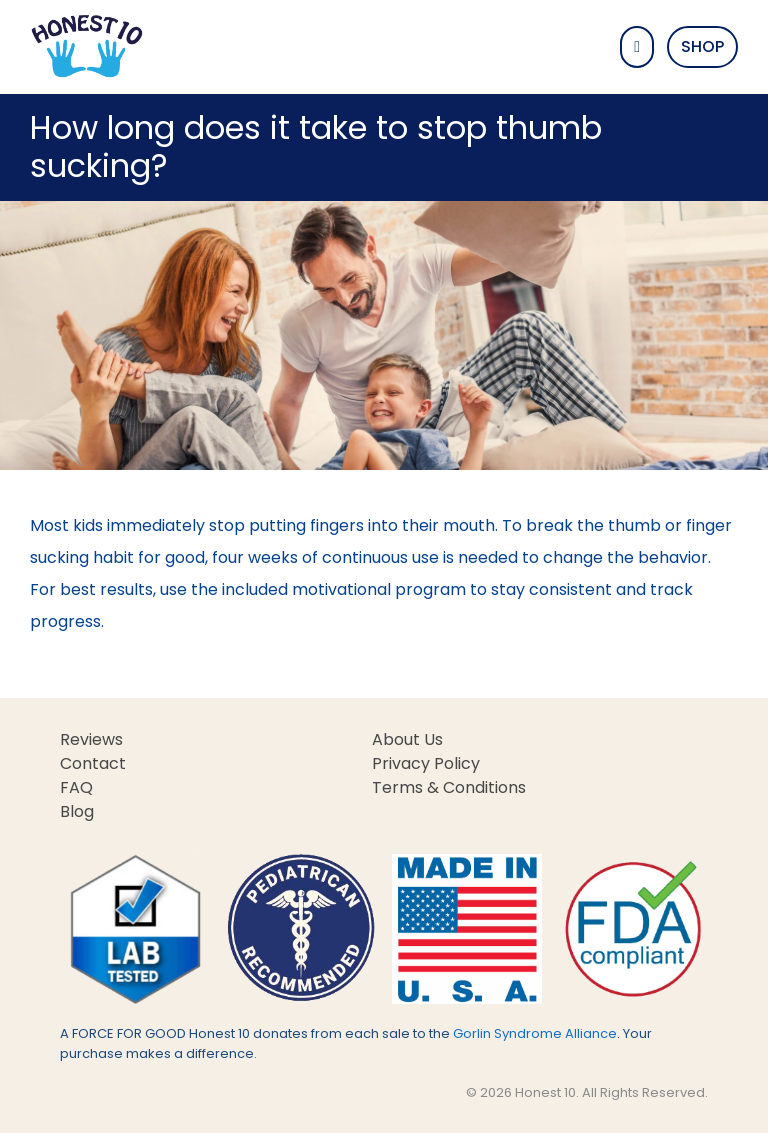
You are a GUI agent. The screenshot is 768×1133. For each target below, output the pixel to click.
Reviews (91, 739)
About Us (407, 739)
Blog (77, 811)
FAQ (76, 787)
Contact (93, 763)
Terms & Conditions (449, 787)
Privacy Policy (426, 763)
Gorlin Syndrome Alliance (535, 1033)
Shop (702, 46)
